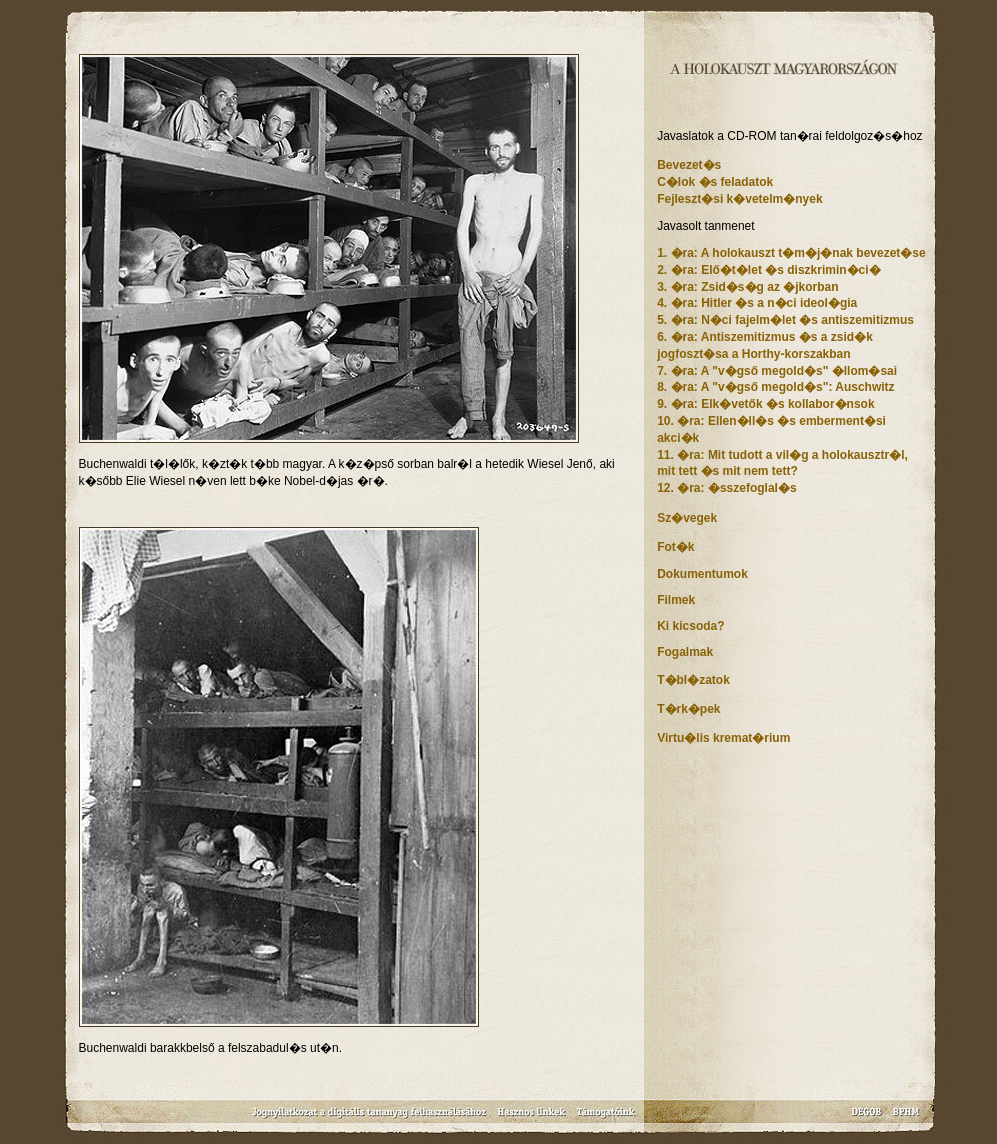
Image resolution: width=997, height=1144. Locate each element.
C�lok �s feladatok (715, 182)
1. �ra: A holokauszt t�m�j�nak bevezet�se (791, 253)
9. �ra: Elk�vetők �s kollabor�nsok (765, 404)
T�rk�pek (688, 709)
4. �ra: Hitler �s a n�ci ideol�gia (757, 303)
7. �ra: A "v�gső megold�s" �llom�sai (777, 371)
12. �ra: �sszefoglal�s (726, 488)
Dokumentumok (702, 574)
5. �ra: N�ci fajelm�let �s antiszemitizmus (785, 320)
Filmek (676, 600)
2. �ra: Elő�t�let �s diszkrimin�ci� (768, 270)
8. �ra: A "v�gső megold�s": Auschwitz (775, 387)
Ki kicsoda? (690, 626)
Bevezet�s (689, 165)
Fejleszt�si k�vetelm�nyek (739, 199)
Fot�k (675, 547)
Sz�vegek (687, 518)
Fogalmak (685, 652)
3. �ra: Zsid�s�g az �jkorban (747, 287)
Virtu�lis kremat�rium (723, 738)
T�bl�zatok (693, 680)
